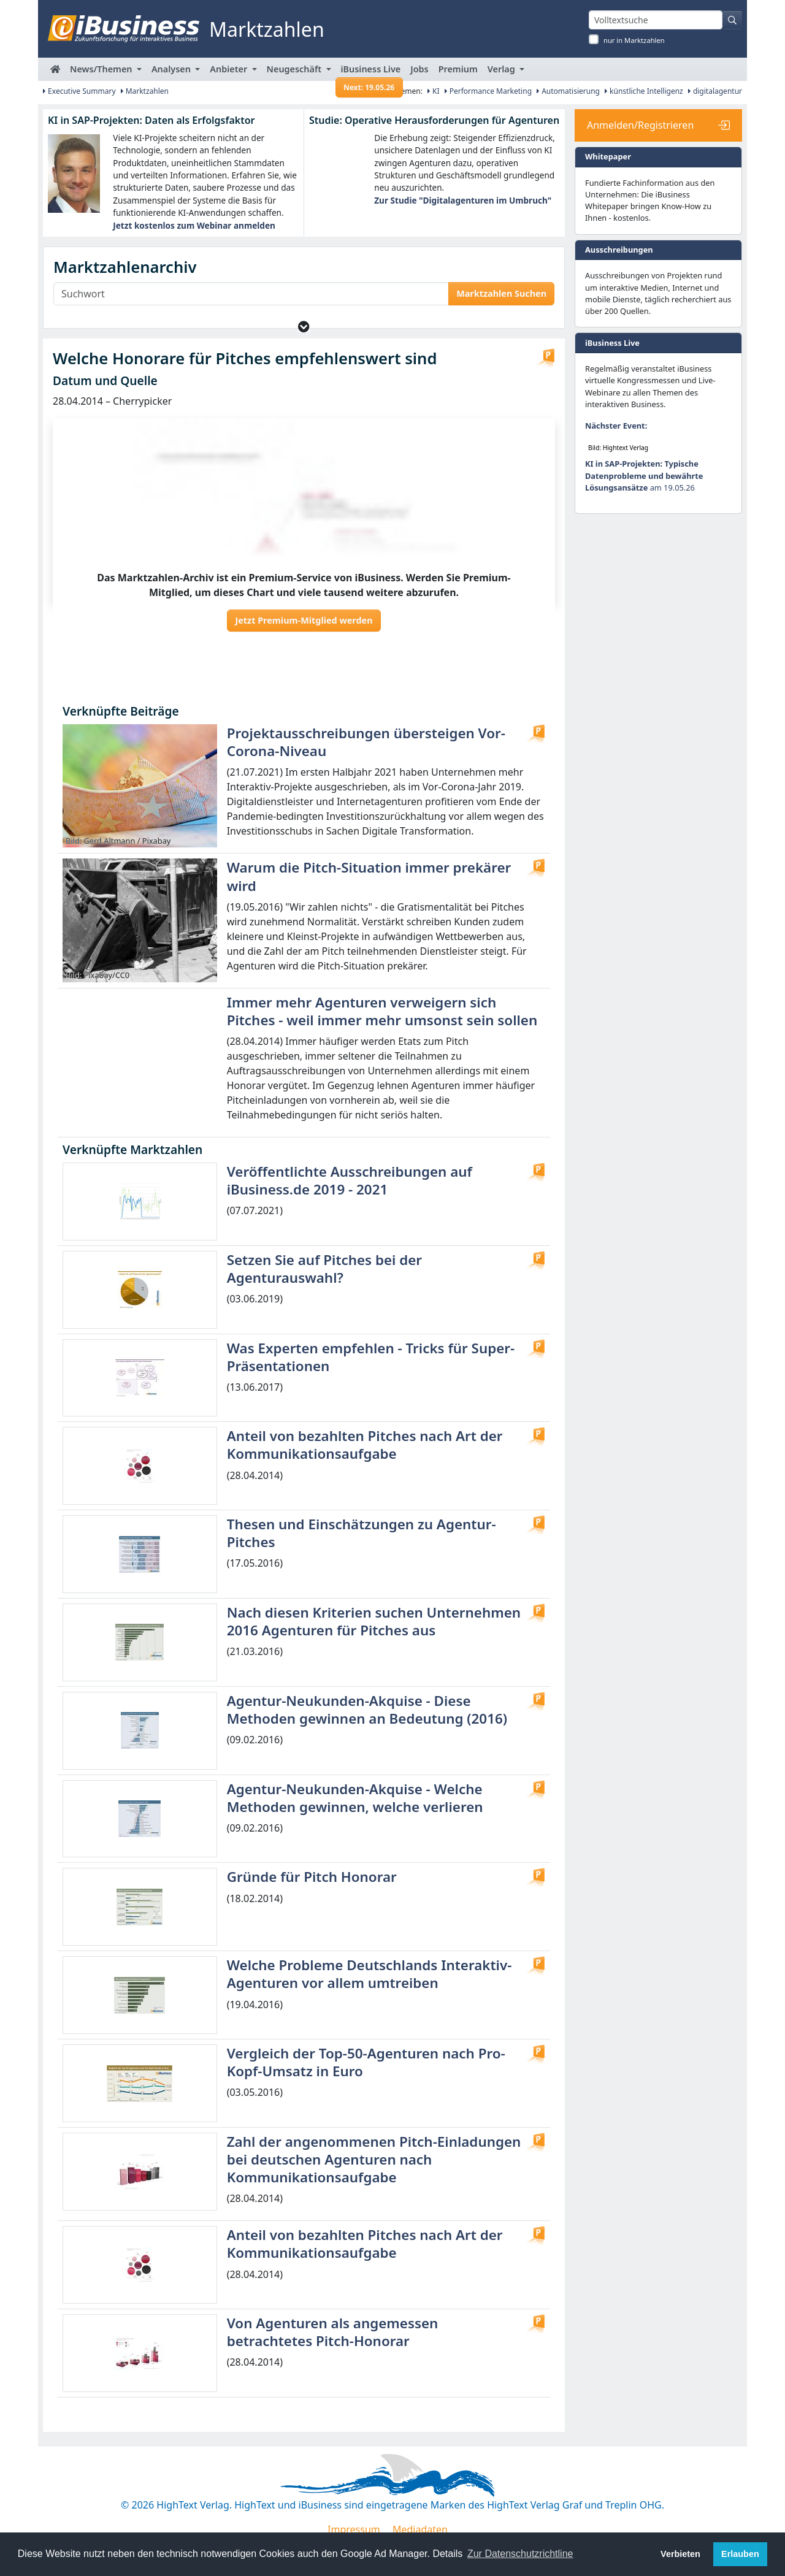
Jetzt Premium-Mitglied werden (303, 620)
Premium (458, 69)
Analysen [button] (172, 69)
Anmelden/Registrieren (640, 125)
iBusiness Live (369, 72)
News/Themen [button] (102, 69)
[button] (304, 326)
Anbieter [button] (230, 69)
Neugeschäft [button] (295, 69)
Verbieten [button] (680, 2554)
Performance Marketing (488, 91)
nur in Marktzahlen (634, 40)
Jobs (419, 69)
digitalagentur (715, 91)
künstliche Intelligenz (644, 91)
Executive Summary (79, 91)
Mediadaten (420, 2529)
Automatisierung (568, 91)
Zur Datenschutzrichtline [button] (520, 2553)
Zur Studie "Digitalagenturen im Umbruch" (462, 200)
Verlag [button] (503, 69)
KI (433, 91)
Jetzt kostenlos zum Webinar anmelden (194, 225)
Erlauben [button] (740, 2554)
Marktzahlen (145, 91)
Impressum (353, 2529)
